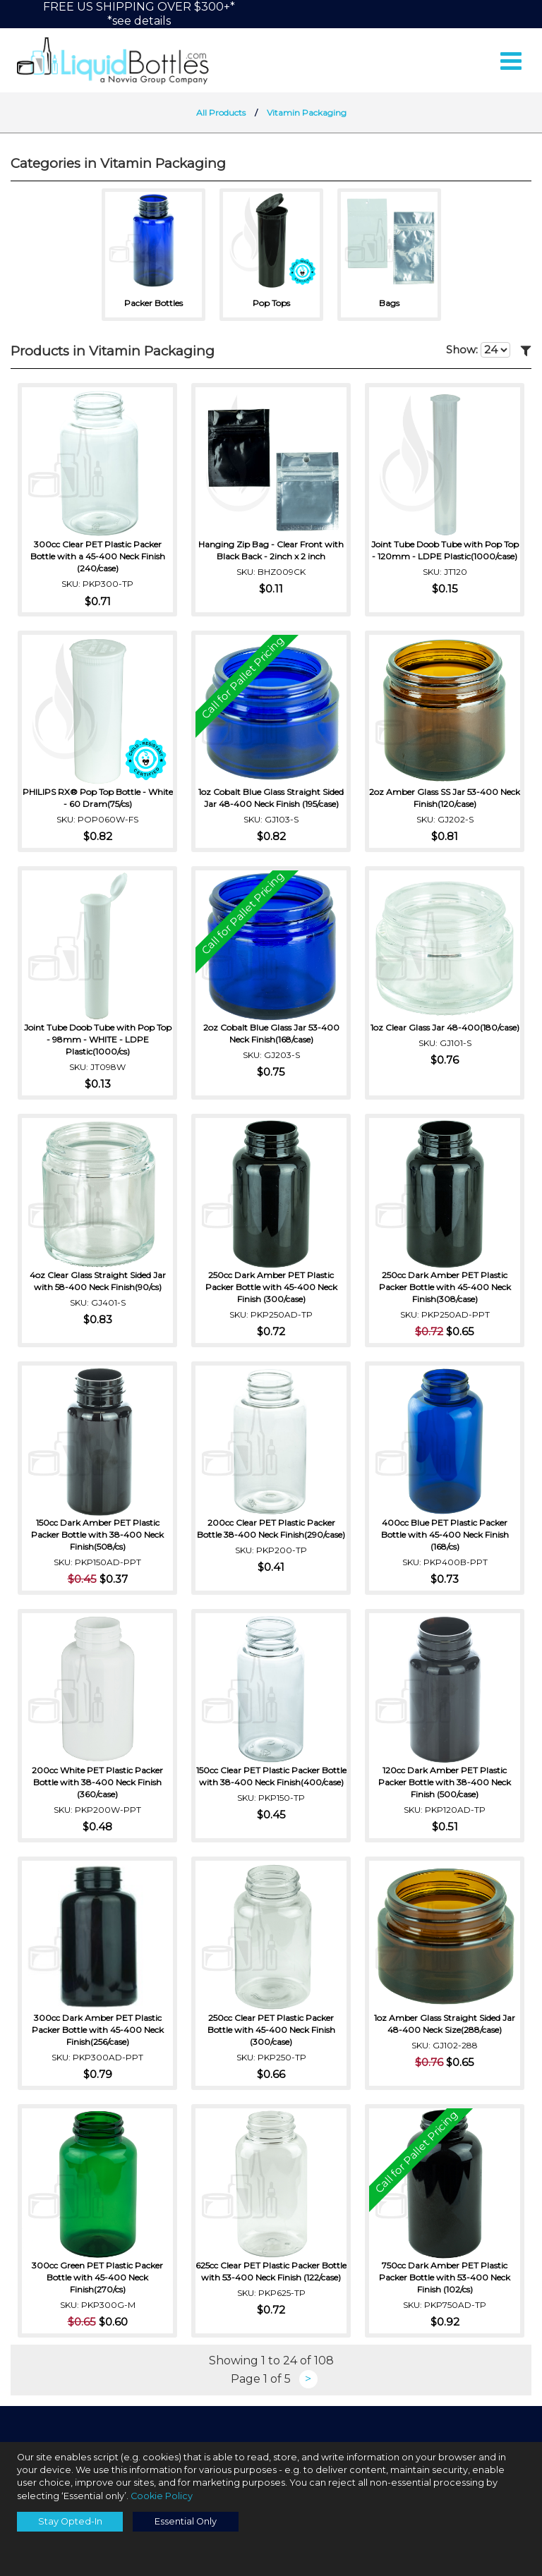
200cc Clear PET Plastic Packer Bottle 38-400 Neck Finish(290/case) (271, 1530)
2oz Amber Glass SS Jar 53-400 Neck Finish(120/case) (445, 799)
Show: (478, 352)
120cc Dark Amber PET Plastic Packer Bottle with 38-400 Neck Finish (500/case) (444, 1783)
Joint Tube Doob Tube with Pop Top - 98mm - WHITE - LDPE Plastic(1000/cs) (97, 1040)
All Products (221, 115)
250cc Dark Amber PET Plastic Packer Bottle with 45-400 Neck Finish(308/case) (445, 1288)
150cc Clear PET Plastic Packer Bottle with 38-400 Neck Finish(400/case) (271, 1783)
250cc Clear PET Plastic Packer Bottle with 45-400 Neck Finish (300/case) (271, 2031)
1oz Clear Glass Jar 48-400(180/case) (444, 1034)
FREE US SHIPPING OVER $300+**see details (139, 14)
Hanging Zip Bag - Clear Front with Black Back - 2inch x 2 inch (271, 551)
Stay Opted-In (70, 2521)
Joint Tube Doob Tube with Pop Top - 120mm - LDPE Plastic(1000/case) (445, 551)
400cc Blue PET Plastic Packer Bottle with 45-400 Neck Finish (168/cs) (445, 1536)
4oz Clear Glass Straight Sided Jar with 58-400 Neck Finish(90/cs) (98, 1282)
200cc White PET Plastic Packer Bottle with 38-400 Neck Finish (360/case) (97, 1783)
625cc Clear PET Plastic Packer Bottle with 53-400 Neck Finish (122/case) (271, 2278)
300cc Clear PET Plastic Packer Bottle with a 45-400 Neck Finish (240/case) (97, 557)
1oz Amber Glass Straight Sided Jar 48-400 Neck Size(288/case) (444, 2025)
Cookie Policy (162, 2496)
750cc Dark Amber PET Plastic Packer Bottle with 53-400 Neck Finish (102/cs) (444, 2278)
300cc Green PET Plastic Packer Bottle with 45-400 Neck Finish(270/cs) (97, 2278)
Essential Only (186, 2521)
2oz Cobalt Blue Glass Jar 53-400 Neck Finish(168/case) (271, 1034)
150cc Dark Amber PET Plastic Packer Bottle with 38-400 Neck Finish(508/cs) (97, 1536)
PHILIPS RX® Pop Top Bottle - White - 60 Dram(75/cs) (97, 799)
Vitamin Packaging (307, 115)
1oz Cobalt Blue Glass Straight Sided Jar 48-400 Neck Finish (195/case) (271, 799)
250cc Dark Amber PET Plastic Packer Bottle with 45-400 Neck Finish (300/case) (271, 1288)
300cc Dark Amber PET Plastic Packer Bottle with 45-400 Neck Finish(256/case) (98, 2031)
